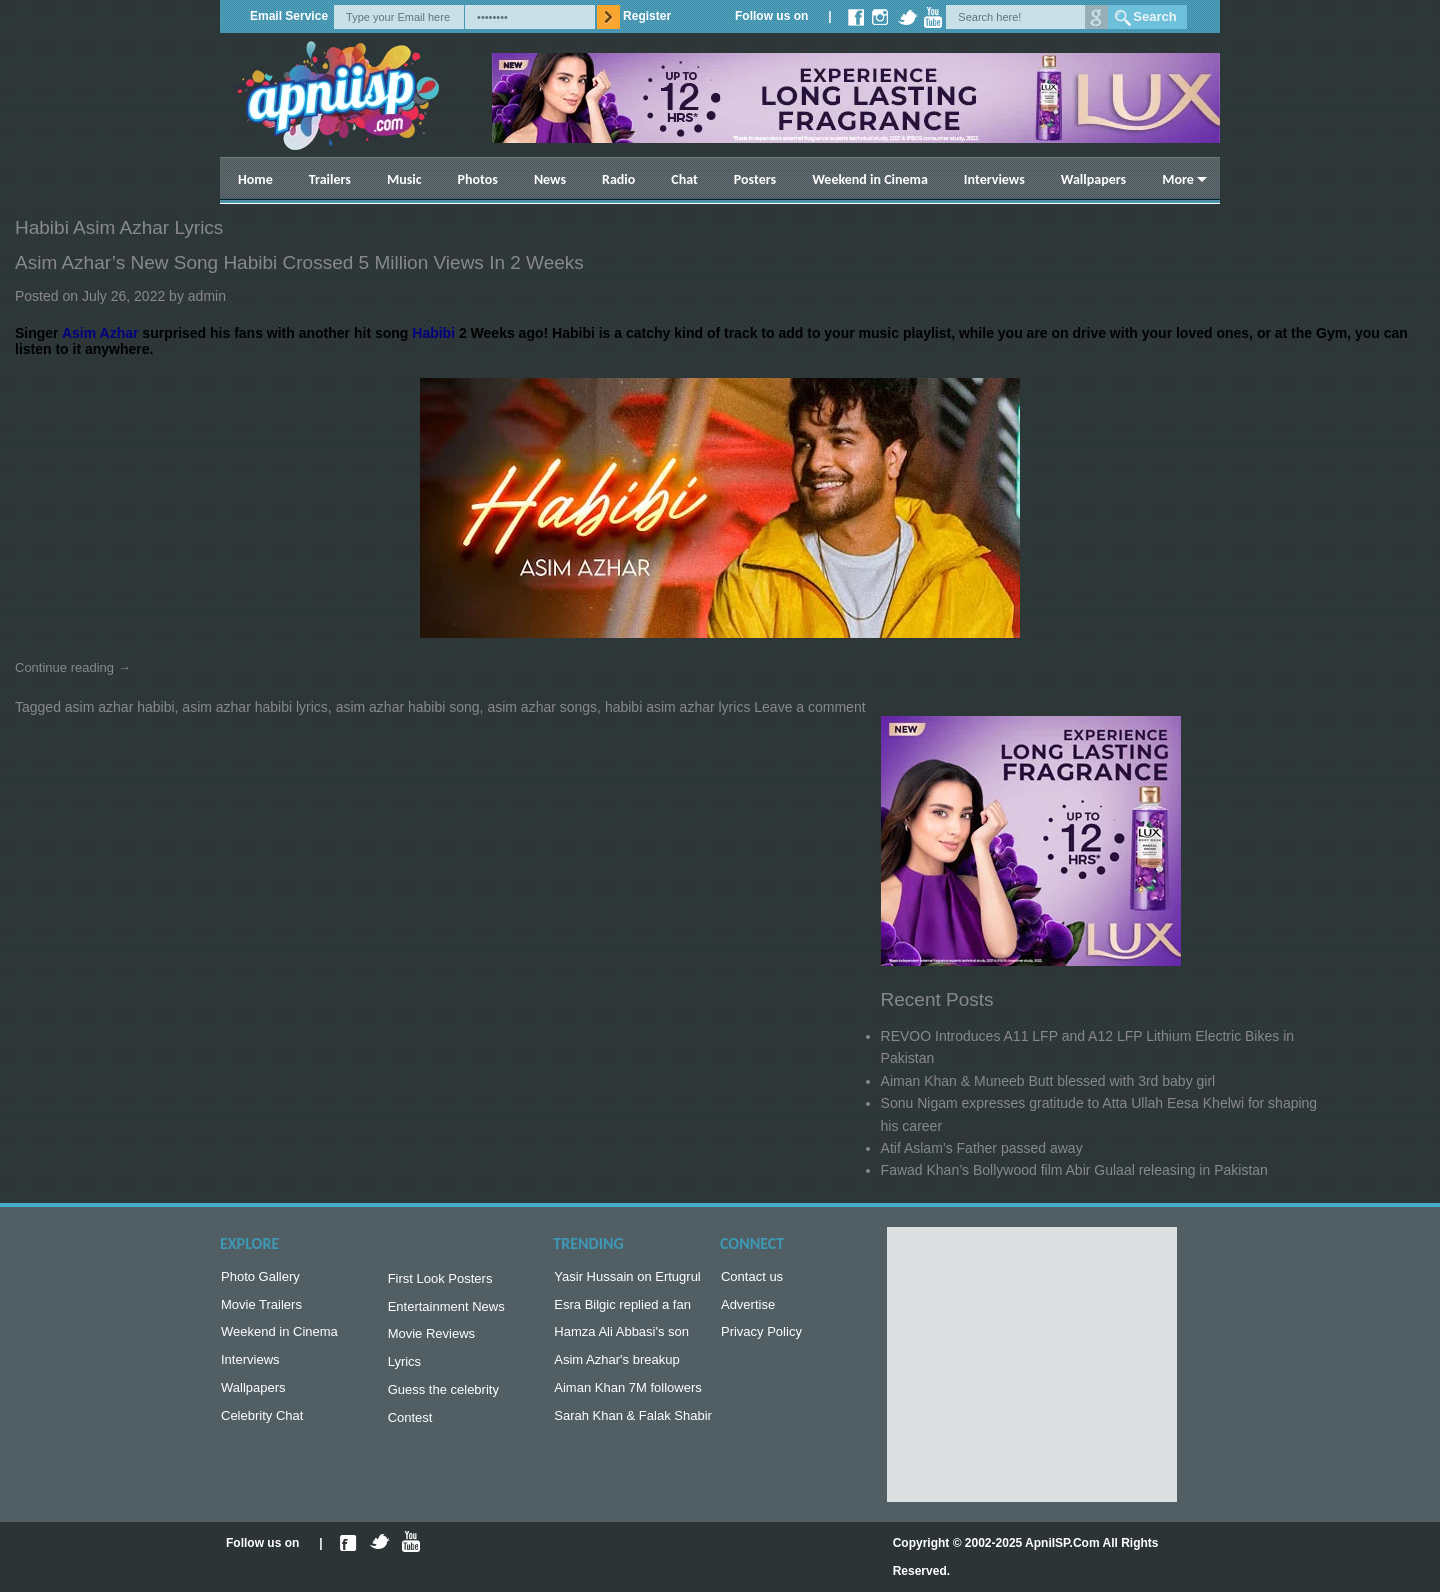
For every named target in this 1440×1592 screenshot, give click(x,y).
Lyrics (404, 1369)
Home (255, 179)
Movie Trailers (261, 1308)
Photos (478, 179)
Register (647, 16)
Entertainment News (446, 1310)
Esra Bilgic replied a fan (622, 1308)
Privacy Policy (761, 1337)
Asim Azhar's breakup (616, 1367)
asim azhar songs (542, 707)
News (550, 179)
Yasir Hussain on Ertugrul (627, 1278)
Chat (684, 179)
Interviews (994, 179)
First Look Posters (440, 1280)
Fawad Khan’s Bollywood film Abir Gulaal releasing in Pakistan (1074, 1170)
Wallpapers (1093, 179)
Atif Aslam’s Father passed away (982, 1148)
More (1178, 179)
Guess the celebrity (443, 1399)
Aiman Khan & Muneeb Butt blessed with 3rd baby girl (1048, 1081)
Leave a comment (809, 707)
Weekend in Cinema (870, 179)
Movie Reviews (431, 1339)
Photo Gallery (260, 1278)
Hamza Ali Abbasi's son (621, 1337)
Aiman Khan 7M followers (627, 1397)
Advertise (748, 1308)
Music (404, 179)
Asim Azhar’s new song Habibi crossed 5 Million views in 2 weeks (299, 262)
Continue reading (73, 667)
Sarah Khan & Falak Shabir (633, 1427)
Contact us (752, 1278)
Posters (755, 179)
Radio (618, 179)
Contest (410, 1429)
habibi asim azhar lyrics (678, 707)
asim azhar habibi (120, 707)
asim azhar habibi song (408, 707)
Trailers (330, 179)
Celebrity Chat (262, 1427)
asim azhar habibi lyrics (255, 707)
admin (207, 296)
